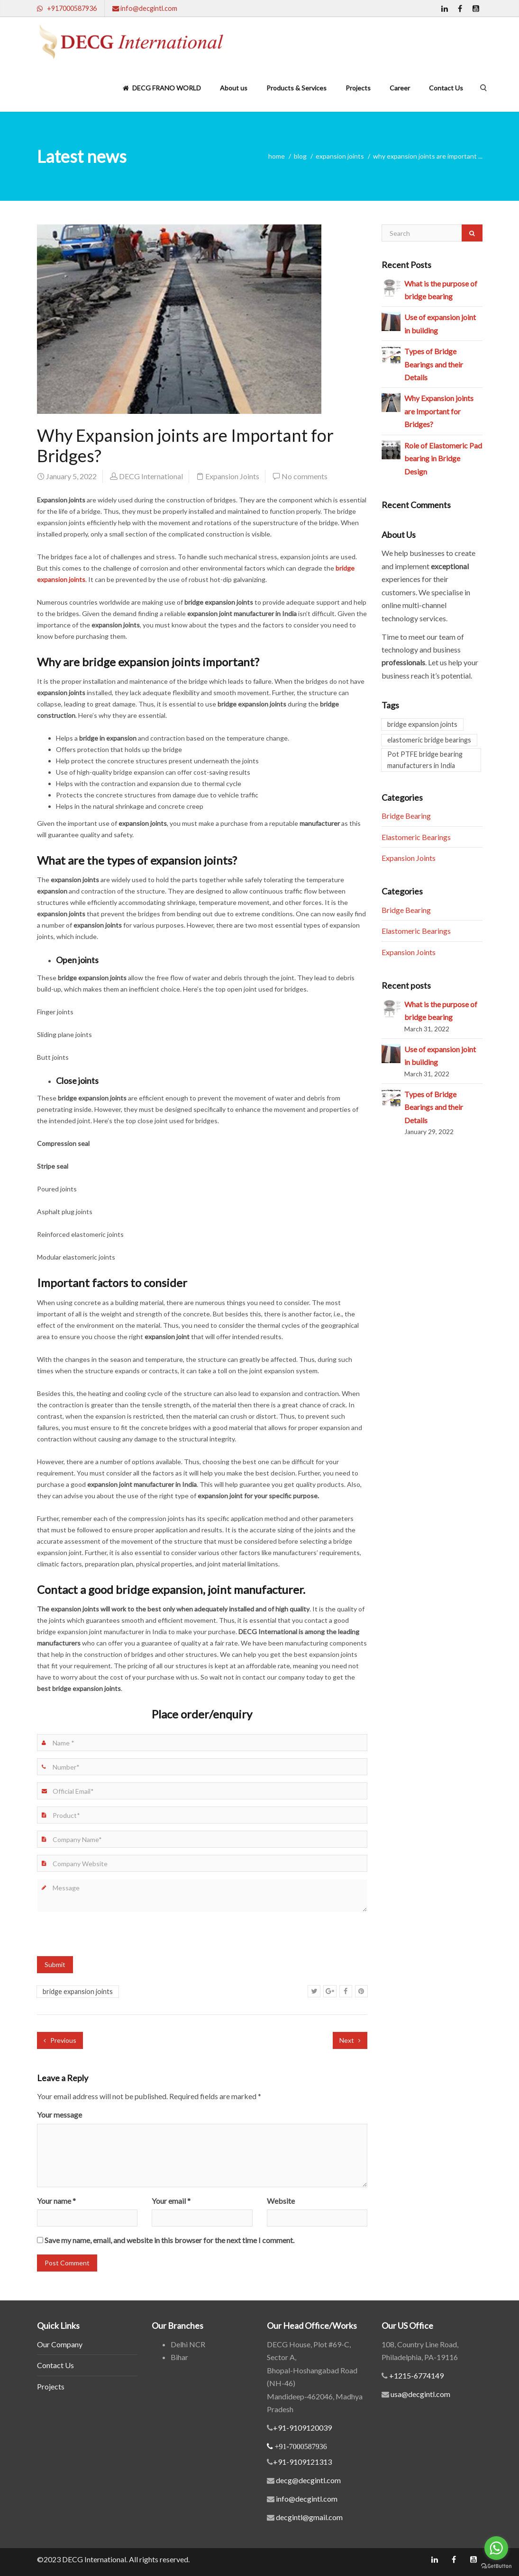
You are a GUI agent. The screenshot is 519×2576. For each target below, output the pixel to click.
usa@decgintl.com (419, 2393)
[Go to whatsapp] (496, 2548)
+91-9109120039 (302, 2427)
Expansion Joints (340, 156)
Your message (59, 2114)
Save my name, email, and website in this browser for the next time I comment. (169, 2240)
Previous (60, 2040)
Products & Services (296, 88)
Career (400, 88)
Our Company (59, 2344)
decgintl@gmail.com (309, 2517)
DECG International (151, 476)
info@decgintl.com (306, 2498)
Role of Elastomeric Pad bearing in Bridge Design (443, 458)
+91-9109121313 (302, 2461)
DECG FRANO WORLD (162, 88)
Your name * (56, 2200)
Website (281, 2200)
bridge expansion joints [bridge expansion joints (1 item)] (422, 724)
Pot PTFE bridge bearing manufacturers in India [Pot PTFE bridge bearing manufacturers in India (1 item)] (425, 759)
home (276, 156)
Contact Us (446, 88)
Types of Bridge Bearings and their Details (433, 364)
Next (350, 2040)
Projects (358, 88)
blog (300, 156)
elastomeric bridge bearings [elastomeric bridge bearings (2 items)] (429, 740)
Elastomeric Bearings (416, 836)
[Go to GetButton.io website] (496, 2566)
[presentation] (109, 1937)
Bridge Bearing (406, 815)
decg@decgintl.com (308, 2480)
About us (233, 88)
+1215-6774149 (416, 2375)
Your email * (171, 2200)
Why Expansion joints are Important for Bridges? (438, 411)
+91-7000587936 (301, 2446)
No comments (305, 476)
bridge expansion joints (78, 1991)
